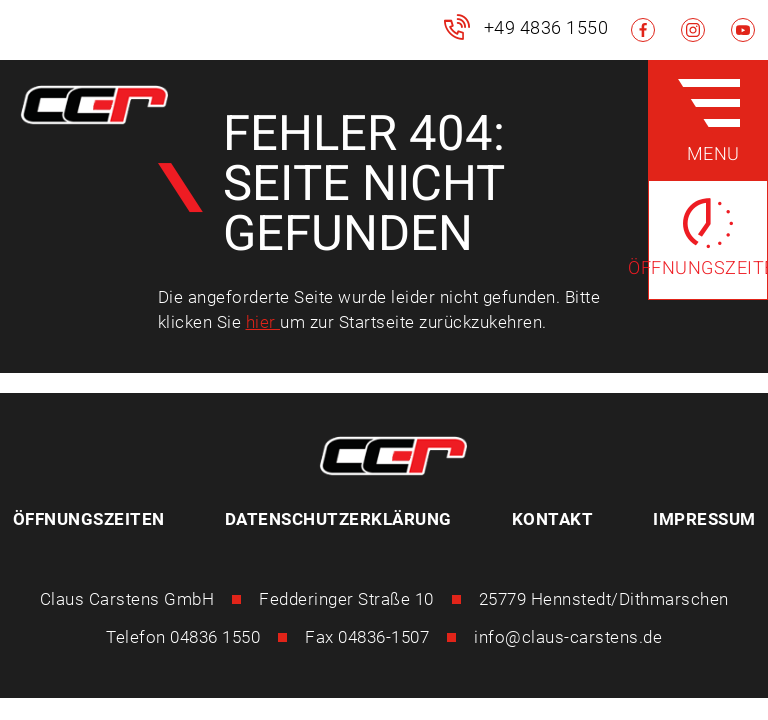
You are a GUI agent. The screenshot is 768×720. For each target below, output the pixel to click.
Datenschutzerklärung (338, 519)
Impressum (704, 519)
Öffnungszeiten (89, 519)
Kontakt (553, 519)
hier (263, 322)
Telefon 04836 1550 (183, 637)
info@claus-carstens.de (568, 637)
